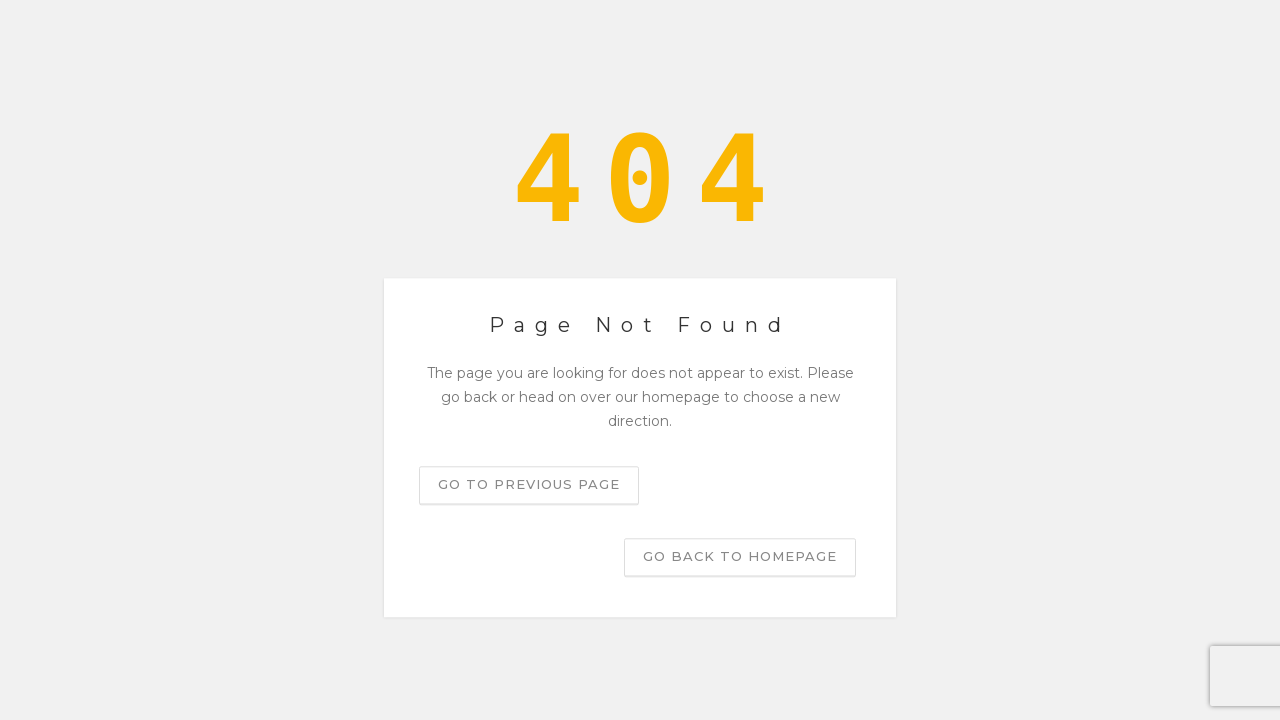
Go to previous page (529, 485)
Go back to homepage (740, 557)
